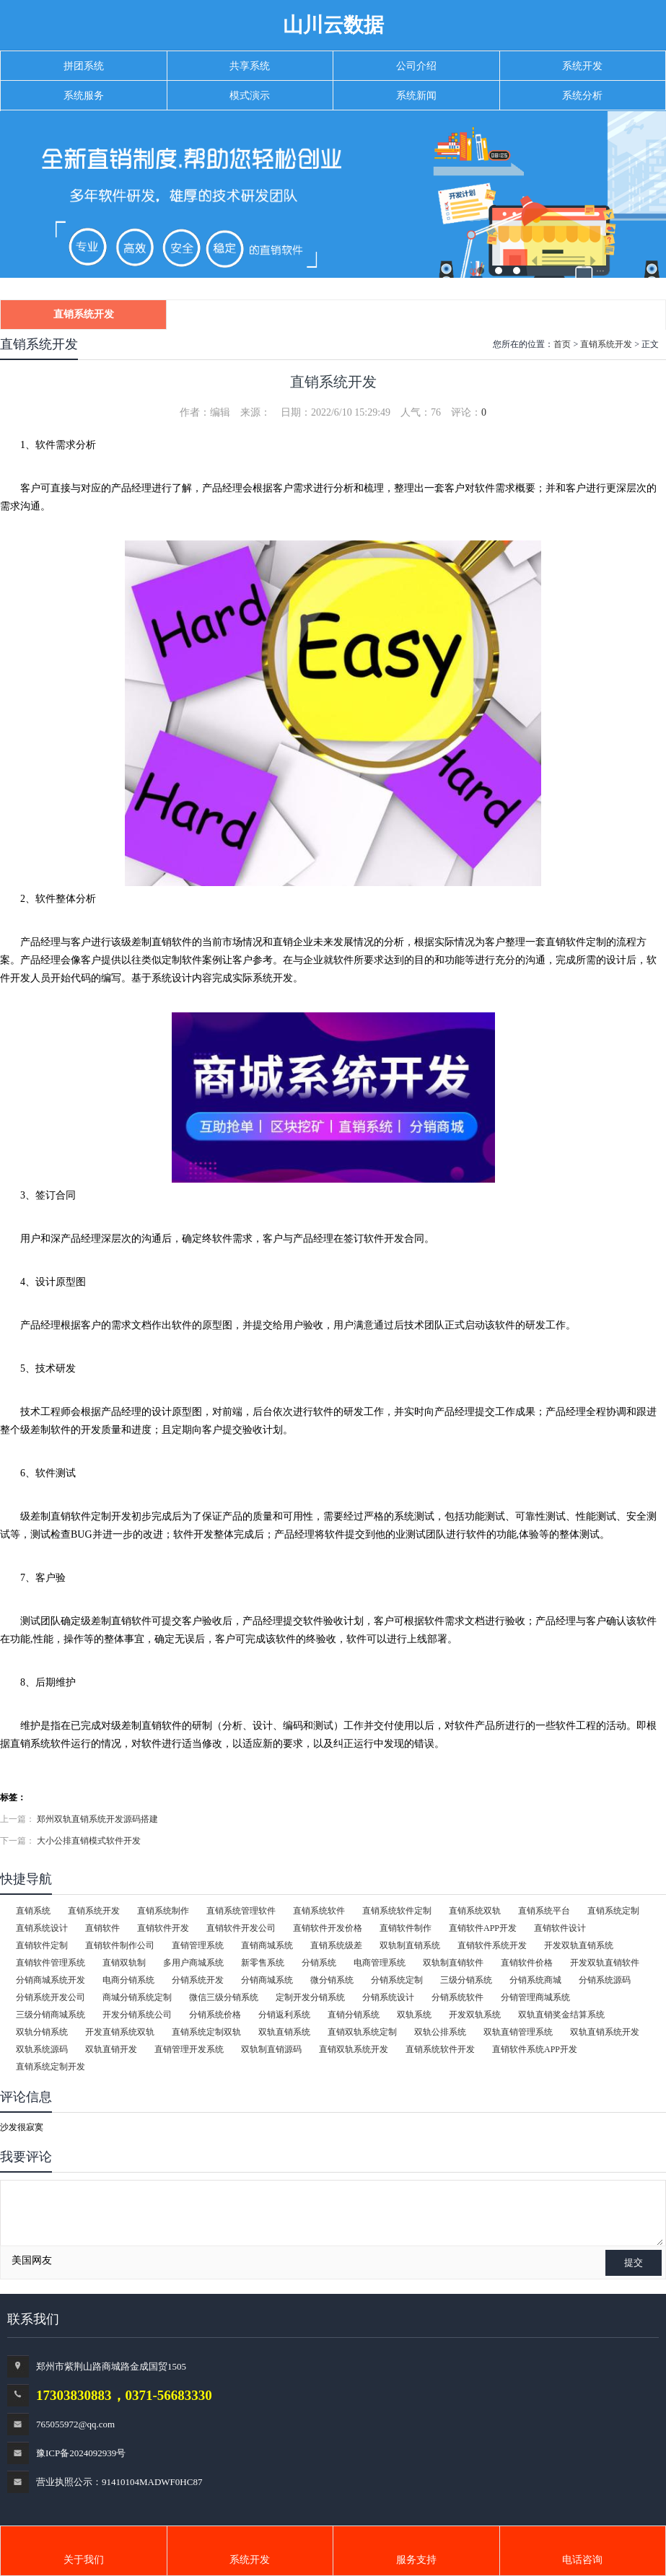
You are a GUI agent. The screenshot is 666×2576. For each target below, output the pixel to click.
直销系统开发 (83, 314)
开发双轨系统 (475, 2015)
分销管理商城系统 (535, 1997)
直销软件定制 (42, 1945)
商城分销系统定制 (137, 1997)
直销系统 (33, 1911)
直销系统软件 (319, 1911)
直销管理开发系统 (189, 2049)
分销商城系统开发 (50, 1980)
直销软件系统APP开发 (534, 2049)
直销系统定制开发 (50, 2067)
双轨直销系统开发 (604, 2032)
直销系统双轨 (475, 1911)
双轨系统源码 (42, 2049)
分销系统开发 (198, 1980)
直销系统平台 (544, 1911)
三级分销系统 (466, 1980)
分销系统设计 (388, 1997)
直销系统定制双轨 (206, 2032)
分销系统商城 (535, 1980)
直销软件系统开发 (492, 1945)
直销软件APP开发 (483, 1928)
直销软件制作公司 (119, 1945)
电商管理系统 (380, 1963)
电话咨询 (582, 2559)
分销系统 (319, 1963)
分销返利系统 (284, 2015)
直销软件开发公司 (241, 1928)
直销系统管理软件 (241, 1911)
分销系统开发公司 (50, 1997)
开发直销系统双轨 (119, 2032)
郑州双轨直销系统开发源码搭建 (97, 1819)
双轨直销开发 (111, 2049)
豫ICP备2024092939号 (81, 2453)
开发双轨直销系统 (578, 1945)
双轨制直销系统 (410, 1945)
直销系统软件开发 (440, 2049)
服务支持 (416, 2559)
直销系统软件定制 (396, 1911)
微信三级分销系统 (223, 1997)
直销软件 (102, 1928)
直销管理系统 (198, 1945)
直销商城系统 (267, 1945)
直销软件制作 (405, 1928)
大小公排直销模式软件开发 (89, 1841)
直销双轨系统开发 (353, 2049)
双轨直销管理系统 (518, 2032)
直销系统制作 (163, 1911)
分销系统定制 (397, 1980)
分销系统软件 (457, 1997)
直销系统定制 (613, 1911)
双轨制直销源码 (271, 2049)
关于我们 (83, 2559)
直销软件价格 (527, 1963)
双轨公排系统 (440, 2032)
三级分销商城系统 (50, 2015)
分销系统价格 (215, 2015)
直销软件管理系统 (50, 1963)
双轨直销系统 (284, 2032)
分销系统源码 (605, 1980)
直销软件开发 (163, 1928)
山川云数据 (333, 25)
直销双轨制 (124, 1963)
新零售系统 (262, 1963)
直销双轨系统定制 (362, 2032)
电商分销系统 (128, 1980)
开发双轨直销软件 (604, 1963)
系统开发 (249, 2559)
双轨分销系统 (42, 2032)
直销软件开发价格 (327, 1928)
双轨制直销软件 (453, 1963)
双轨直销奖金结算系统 (561, 2015)
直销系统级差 (336, 1945)
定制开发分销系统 (310, 1997)
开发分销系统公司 (137, 2015)
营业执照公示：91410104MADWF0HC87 (119, 2481)
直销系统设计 (42, 1928)
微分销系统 (332, 1980)
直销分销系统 (354, 2015)
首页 (562, 344)
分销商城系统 (267, 1980)
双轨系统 (414, 2015)
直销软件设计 (560, 1928)
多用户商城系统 (193, 1963)
